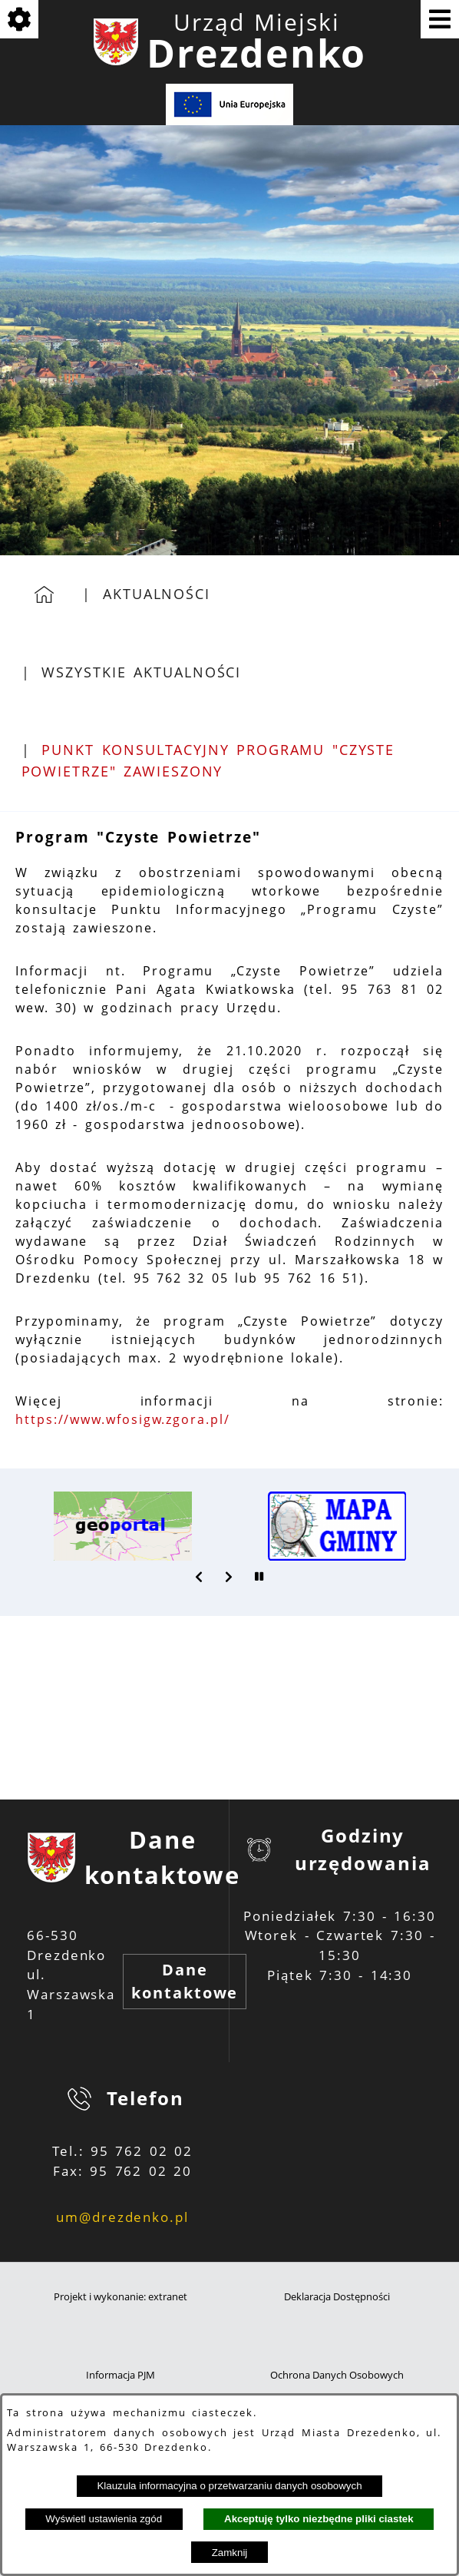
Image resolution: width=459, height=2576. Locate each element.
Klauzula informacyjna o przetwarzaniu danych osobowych (229, 2486)
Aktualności (156, 593)
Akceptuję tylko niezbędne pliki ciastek (319, 2519)
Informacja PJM (120, 2375)
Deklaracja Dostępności (337, 2296)
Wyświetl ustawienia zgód (103, 2519)
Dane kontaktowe (184, 1981)
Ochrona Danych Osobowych (337, 2375)
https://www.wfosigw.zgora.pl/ (122, 1419)
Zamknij (230, 2552)
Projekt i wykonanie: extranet (120, 2296)
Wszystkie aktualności (141, 672)
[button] (199, 1576)
